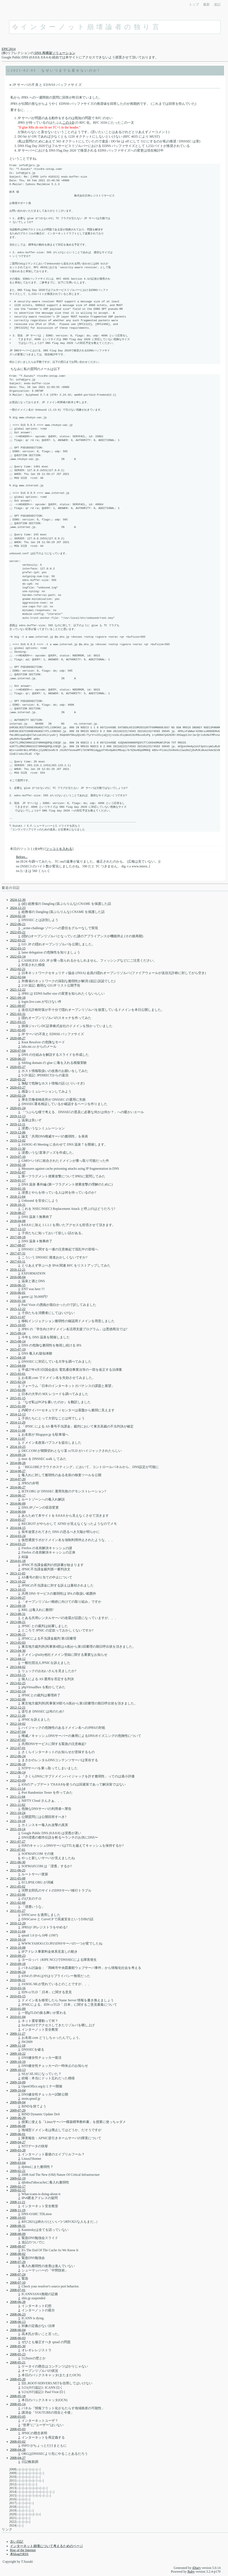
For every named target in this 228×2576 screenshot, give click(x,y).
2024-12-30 (18, 899)
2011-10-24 (17, 1813)
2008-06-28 (18, 2302)
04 (17, 2469)
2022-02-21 (18, 969)
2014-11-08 (17, 1430)
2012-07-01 (18, 1748)
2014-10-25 (18, 1447)
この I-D (68, 122)
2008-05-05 (18, 2416)
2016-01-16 (18, 1301)
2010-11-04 (17, 1931)
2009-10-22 (18, 2053)
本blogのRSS (19, 2554)
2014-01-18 (18, 1561)
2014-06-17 (18, 1495)
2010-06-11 (17, 1980)
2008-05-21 (18, 2362)
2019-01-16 (18, 1188)
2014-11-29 (17, 1422)
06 (24, 2469)
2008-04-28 (18, 2449)
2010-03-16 (18, 1988)
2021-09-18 (18, 997)
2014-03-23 (18, 1544)
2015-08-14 (18, 1341)
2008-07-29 (18, 2262)
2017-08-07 (18, 1245)
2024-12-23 (18, 908)
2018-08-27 (18, 1213)
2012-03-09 (18, 1780)
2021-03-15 (18, 1022)
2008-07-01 (18, 2290)
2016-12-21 (18, 1269)
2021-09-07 (18, 1006)
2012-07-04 (18, 1732)
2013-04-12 (18, 1659)
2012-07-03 (18, 1740)
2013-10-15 (18, 1589)
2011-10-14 (17, 1829)
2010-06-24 (18, 1972)
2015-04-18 (18, 1357)
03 (21, 2473)
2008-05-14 (18, 2404)
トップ (194, 4)
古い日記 (16, 2541)
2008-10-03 (18, 2217)
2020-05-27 (18, 1067)
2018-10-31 (18, 1204)
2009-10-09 (18, 2082)
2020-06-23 (18, 1059)
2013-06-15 (18, 1634)
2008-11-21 (17, 2202)
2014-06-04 (18, 1511)
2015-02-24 (18, 1382)
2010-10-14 (18, 1939)
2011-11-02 (17, 1805)
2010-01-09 (18, 2008)
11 (38, 2469)
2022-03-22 (18, 940)
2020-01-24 (18, 1108)
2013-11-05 (17, 1573)
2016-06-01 (18, 1292)
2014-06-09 (18, 1503)
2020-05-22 (18, 1079)
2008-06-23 (18, 2314)
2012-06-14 (18, 1772)
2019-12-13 (18, 1116)
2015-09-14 (18, 1333)
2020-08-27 (18, 1038)
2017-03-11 (17, 1261)
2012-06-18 (18, 1764)
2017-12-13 (18, 1229)
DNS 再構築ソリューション (54, 53)
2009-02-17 (18, 2186)
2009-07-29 (18, 2110)
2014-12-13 (18, 1414)
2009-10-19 (18, 2062)
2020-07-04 (18, 1050)
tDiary (196, 2568)
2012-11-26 (17, 1715)
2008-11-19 (17, 2210)
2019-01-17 (18, 1180)
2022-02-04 (18, 977)
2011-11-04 (17, 1796)
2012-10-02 (18, 1723)
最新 (206, 4)
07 (28, 2469)
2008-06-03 (18, 2338)
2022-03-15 (18, 948)
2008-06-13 (18, 2322)
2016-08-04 (18, 1277)
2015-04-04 (18, 1365)
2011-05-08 (17, 1878)
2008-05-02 (18, 2441)
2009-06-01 (18, 2134)
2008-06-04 (18, 2330)
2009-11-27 (17, 2033)
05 (21, 2469)
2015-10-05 (18, 1325)
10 (35, 2469)
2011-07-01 (17, 1849)
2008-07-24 (18, 2274)
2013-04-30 (18, 1650)
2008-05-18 (18, 2396)
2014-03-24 (18, 1536)
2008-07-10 (18, 2282)
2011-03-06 (17, 1894)
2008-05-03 (18, 2429)
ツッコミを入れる (59, 849)
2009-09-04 (18, 2102)
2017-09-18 (18, 1237)
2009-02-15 (18, 2190)
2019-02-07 (18, 1172)
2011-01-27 (17, 1911)
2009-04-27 (18, 2142)
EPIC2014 (9, 49)
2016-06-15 (18, 1285)
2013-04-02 (18, 1667)
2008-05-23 (18, 2354)
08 (31, 2469)
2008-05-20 (18, 2379)
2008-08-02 (18, 2254)
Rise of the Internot (23, 2550)
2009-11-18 (17, 2045)
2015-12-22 (18, 1309)
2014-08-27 (18, 1471)
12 (38, 2476)
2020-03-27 (18, 1087)
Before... (22, 857)
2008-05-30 (18, 2346)
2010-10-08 (18, 1947)
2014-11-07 (17, 1438)
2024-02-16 (18, 916)
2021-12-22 (18, 989)
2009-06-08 (18, 2126)
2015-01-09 (18, 1406)
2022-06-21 (18, 924)
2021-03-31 (18, 1014)
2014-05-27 (18, 1519)
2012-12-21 (18, 1707)
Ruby (191, 2571)
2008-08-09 (18, 2234)
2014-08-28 (18, 1463)
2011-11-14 (17, 1788)
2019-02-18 (18, 1165)
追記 (217, 4)
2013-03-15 (18, 1675)
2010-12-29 (18, 1923)
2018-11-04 (17, 1196)
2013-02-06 (18, 1699)
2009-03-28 (18, 2150)
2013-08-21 (18, 1622)
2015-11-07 (17, 1317)
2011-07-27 (17, 1841)
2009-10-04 (18, 2090)
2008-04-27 (18, 2458)
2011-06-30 (17, 1862)
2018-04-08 (18, 1221)
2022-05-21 (18, 932)
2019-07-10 (18, 1156)
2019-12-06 (18, 1132)
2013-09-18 (18, 1606)
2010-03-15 (18, 1996)
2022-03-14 (18, 956)
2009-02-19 (18, 2178)
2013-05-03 (18, 1642)
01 (17, 2476)
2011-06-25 (17, 1870)
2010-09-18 (18, 1964)
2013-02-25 (18, 1683)
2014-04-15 (18, 1528)
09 (35, 2473)
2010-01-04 (18, 2017)
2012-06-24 (18, 1756)
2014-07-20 (18, 1479)
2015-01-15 (18, 1398)
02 (17, 2473)
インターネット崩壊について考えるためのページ (46, 2546)
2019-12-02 (18, 1140)
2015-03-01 (18, 1374)
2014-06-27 (18, 1487)
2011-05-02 (17, 1886)
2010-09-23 (18, 1955)
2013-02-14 (18, 1691)
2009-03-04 (18, 2163)
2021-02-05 (23, 70)
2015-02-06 (18, 1390)
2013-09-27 (18, 1597)
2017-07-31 (18, 1253)
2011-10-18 (17, 1821)
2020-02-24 (18, 1095)
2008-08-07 (18, 2246)
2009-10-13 (18, 2070)
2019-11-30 (17, 1148)
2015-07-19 (18, 1349)
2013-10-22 (18, 1581)
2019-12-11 (17, 1124)
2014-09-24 (18, 1455)
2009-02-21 (18, 2171)
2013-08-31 (18, 1614)
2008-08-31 (18, 2226)
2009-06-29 (18, 2118)
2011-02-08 (17, 1902)
